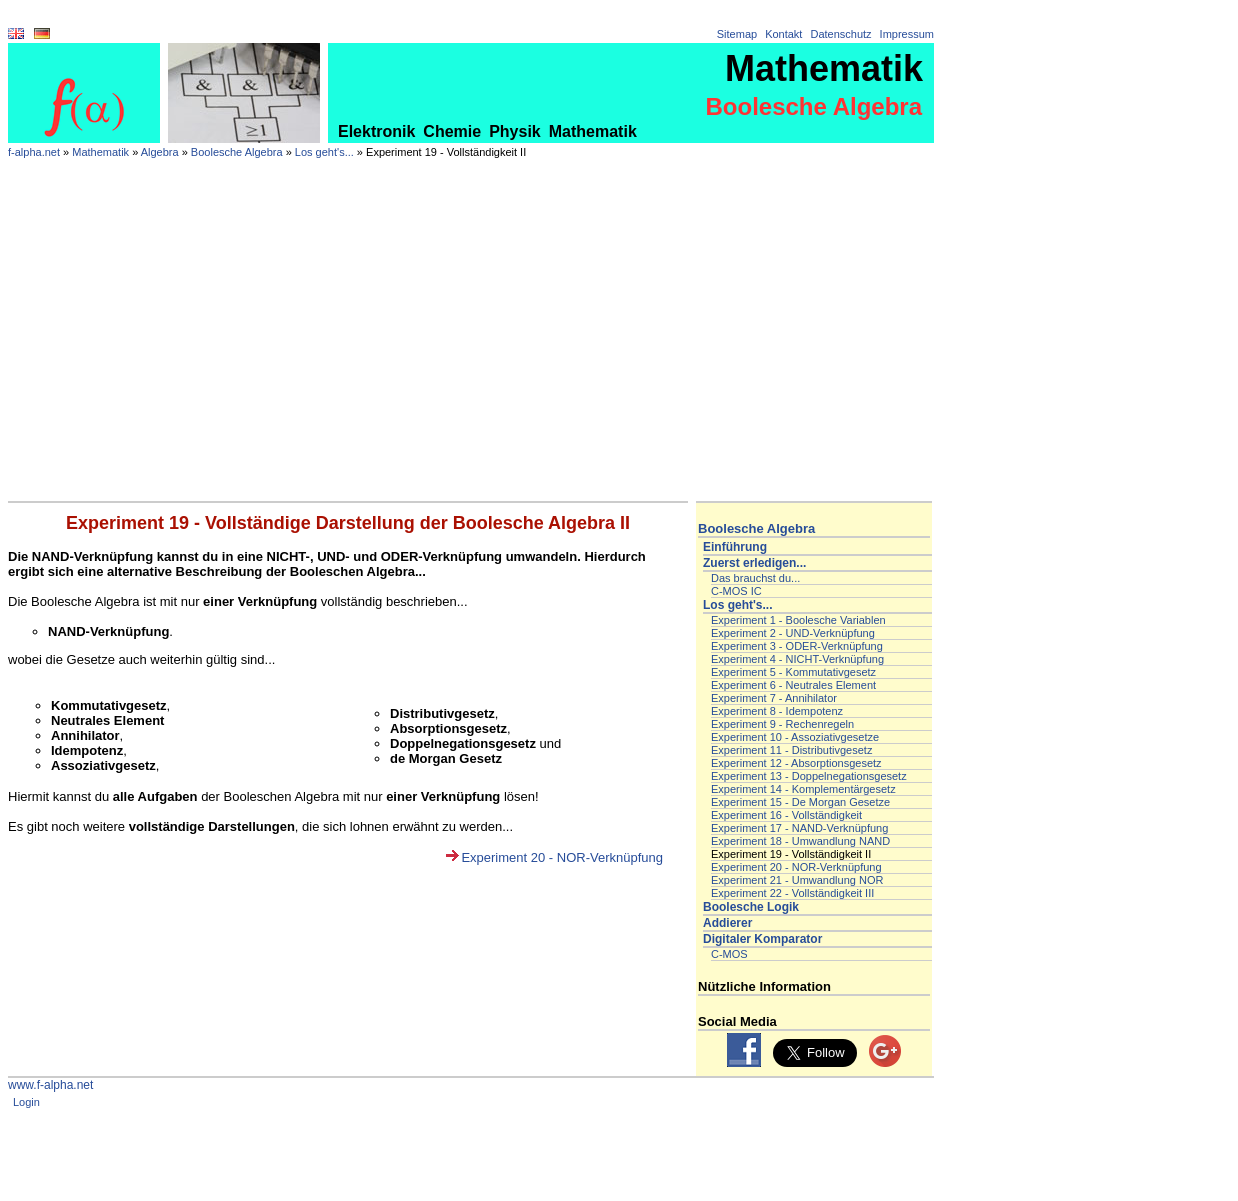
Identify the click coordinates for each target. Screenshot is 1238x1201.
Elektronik (376, 131)
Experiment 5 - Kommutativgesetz (793, 672)
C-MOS (729, 954)
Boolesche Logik (751, 907)
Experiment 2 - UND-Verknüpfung (793, 633)
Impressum (907, 34)
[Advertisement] (471, 351)
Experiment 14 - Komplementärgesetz (803, 789)
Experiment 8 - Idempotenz (777, 711)
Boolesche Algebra (237, 152)
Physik (515, 131)
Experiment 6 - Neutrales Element (793, 685)
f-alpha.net (34, 152)
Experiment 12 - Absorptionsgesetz (796, 763)
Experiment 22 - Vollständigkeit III (792, 893)
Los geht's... (324, 152)
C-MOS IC (736, 591)
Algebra (160, 152)
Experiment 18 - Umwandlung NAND (800, 841)
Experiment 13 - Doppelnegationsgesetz (809, 776)
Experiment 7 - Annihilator (774, 698)
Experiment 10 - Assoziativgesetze (795, 737)
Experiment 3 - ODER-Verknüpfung (797, 646)
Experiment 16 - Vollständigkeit (786, 815)
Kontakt (783, 34)
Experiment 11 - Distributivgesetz (791, 750)
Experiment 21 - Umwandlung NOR (797, 880)
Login (26, 1102)
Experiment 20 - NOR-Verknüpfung (562, 857)
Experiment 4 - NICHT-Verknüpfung (797, 659)
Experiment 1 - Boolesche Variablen (798, 620)
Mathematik (593, 131)
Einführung (735, 547)
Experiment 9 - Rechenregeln (782, 724)
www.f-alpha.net (50, 1085)
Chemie (452, 131)
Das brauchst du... (755, 578)
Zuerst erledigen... (754, 563)
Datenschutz (840, 34)
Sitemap (737, 34)
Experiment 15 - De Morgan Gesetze (800, 802)
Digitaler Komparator (762, 939)
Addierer (727, 923)
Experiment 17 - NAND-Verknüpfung (799, 828)
